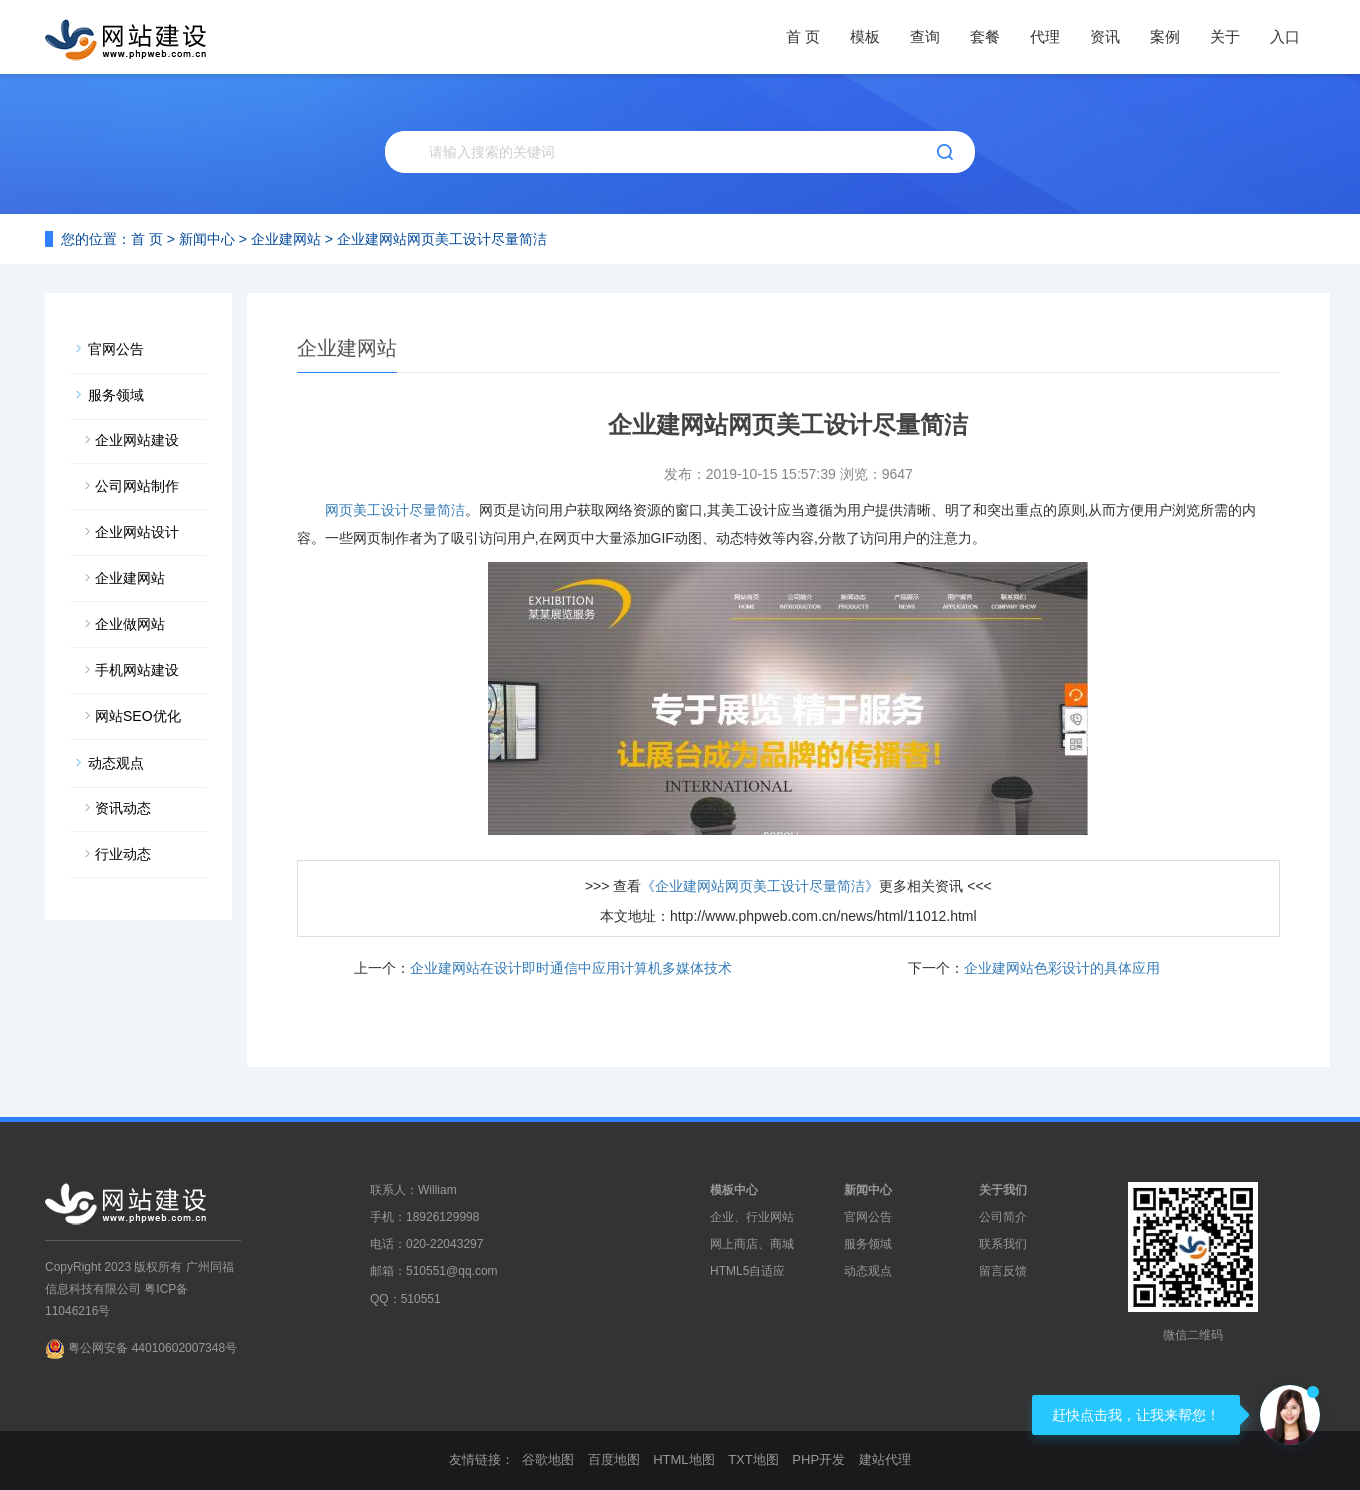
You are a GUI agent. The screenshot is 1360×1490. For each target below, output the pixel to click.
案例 (1165, 36)
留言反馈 (1003, 1271)
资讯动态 (123, 808)
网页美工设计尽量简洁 (395, 510)
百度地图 (614, 1459)
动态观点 (116, 763)
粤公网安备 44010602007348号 (152, 1348)
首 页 (803, 36)
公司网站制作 (137, 486)
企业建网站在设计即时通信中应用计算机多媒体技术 (571, 968)
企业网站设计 (137, 532)
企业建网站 (286, 239)
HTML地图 (683, 1459)
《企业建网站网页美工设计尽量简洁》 (760, 886)
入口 (1285, 36)
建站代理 (885, 1459)
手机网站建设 (137, 670)
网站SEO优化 (138, 716)
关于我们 (1003, 1190)
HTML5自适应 (747, 1271)
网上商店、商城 (752, 1244)
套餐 (985, 36)
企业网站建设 (137, 440)
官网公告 (116, 349)
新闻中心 (207, 239)
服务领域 (116, 395)
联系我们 (1003, 1244)
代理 (1045, 36)
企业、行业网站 (752, 1217)
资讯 (1105, 36)
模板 (865, 36)
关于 (1225, 36)
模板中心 (734, 1190)
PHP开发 (818, 1459)
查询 (925, 36)
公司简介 (1003, 1217)
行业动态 (123, 854)
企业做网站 (130, 624)
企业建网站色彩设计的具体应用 (1062, 968)
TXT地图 (753, 1459)
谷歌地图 (548, 1459)
